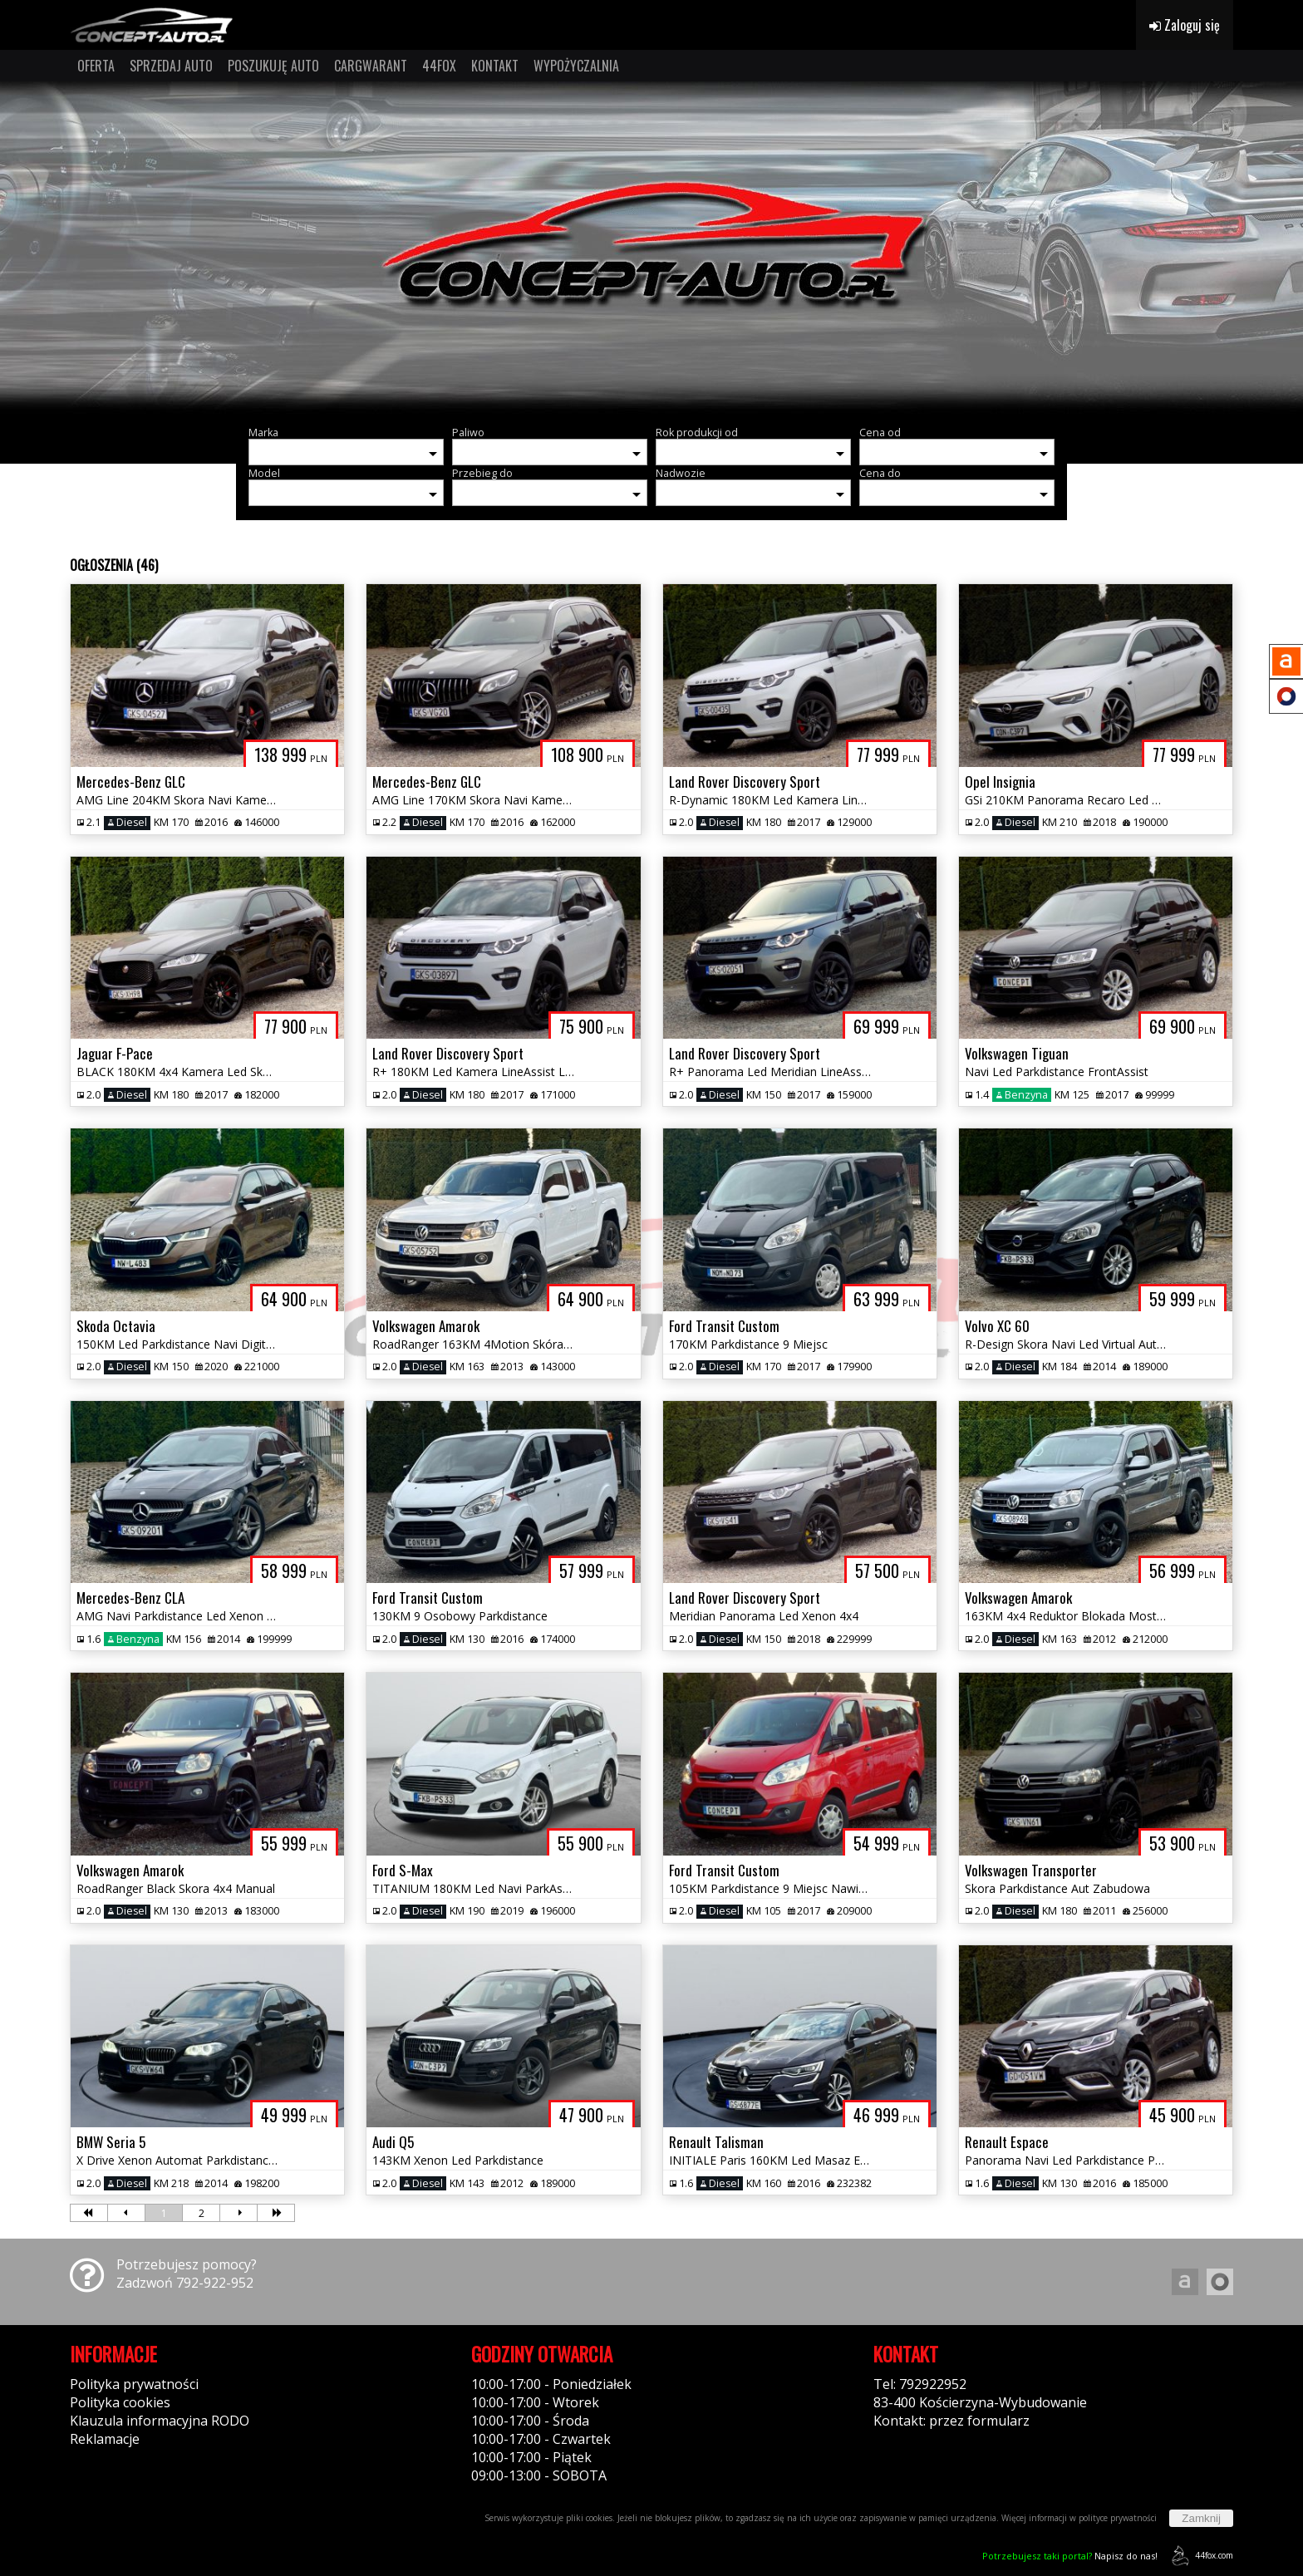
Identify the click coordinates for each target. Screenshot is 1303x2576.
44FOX (439, 66)
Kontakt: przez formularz (951, 2420)
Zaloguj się (1184, 25)
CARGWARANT (370, 66)
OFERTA (96, 66)
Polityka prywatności (134, 2384)
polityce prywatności (1118, 2518)
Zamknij (1201, 2518)
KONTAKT (495, 66)
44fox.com (1199, 2555)
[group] (651, 247)
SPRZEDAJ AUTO (171, 66)
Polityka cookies (120, 2402)
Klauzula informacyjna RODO (159, 2420)
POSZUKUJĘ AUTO (273, 66)
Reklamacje (105, 2439)
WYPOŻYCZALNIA (576, 66)
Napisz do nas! (1070, 2555)
